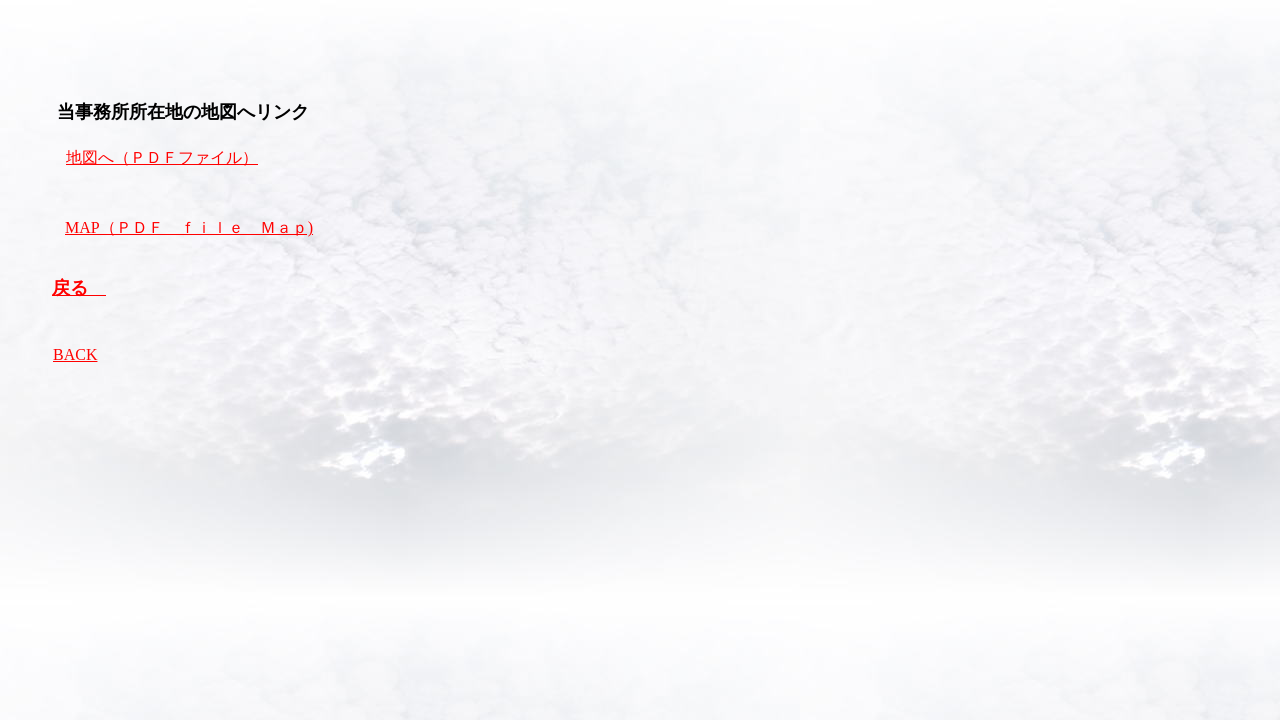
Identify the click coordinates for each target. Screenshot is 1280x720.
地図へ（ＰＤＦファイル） (162, 157)
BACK (75, 354)
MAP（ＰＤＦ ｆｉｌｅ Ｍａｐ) (189, 227)
